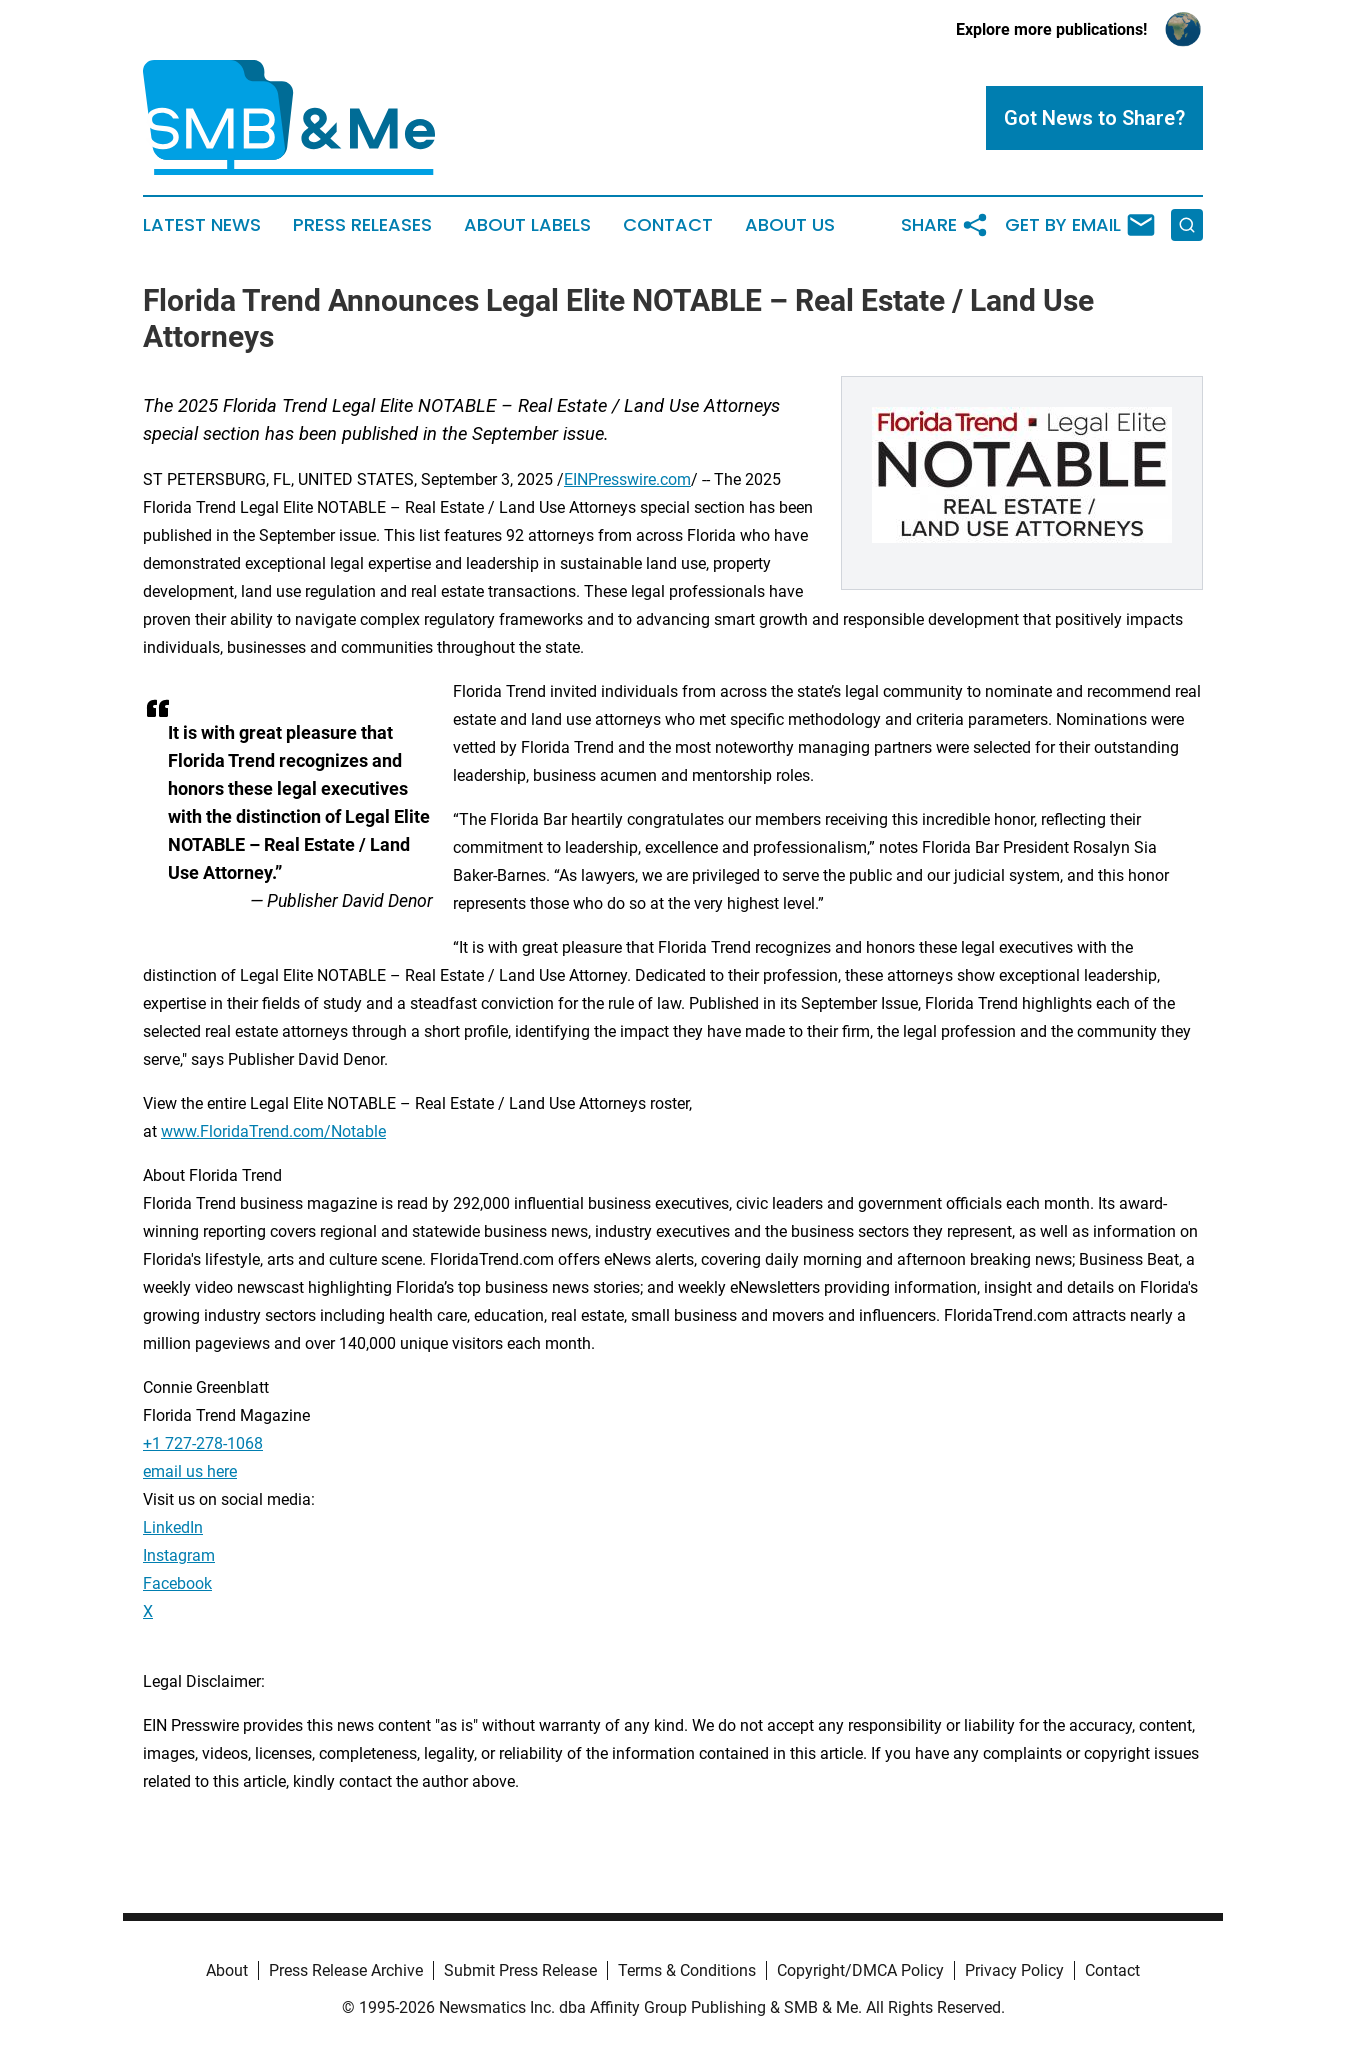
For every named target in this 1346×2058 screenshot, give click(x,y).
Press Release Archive (346, 1970)
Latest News (202, 225)
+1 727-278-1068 (203, 1443)
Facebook (177, 1583)
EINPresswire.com (627, 479)
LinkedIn (173, 1527)
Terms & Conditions (687, 1970)
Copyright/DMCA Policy (860, 1970)
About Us (790, 225)
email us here (190, 1471)
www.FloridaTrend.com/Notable (273, 1131)
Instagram (179, 1555)
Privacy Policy (1014, 1970)
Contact (668, 225)
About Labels (527, 225)
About (227, 1970)
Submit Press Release (520, 1970)
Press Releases (362, 225)
